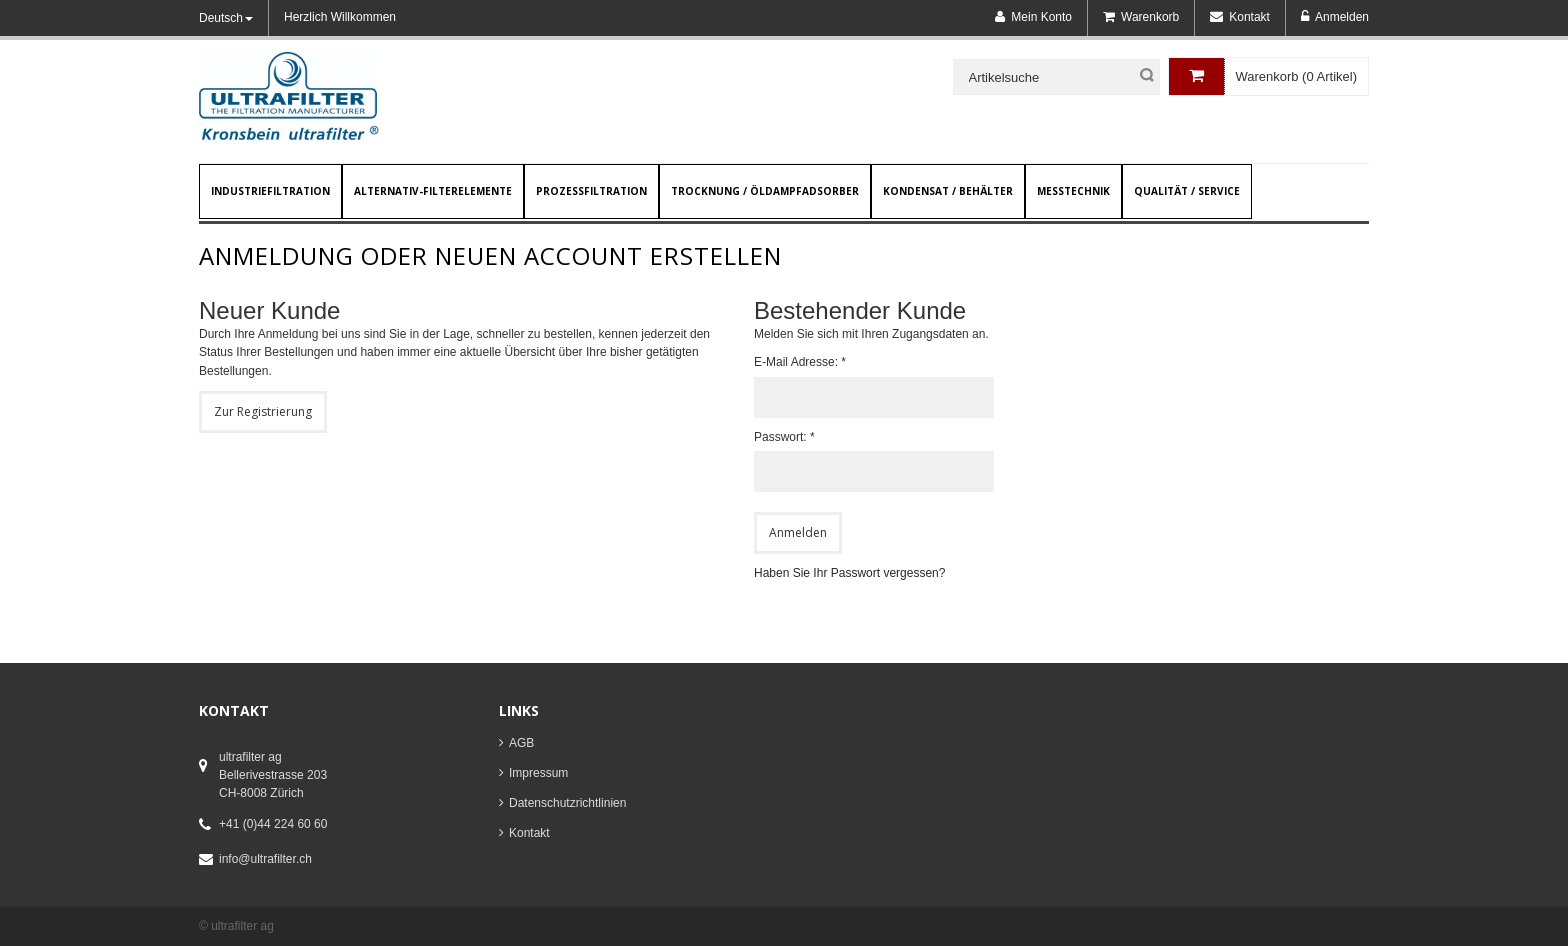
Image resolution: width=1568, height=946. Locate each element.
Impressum (538, 773)
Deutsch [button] (226, 18)
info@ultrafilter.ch (265, 859)
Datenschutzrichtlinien (567, 803)
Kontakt (529, 833)
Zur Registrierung (263, 411)
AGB (521, 743)
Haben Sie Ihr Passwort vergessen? (849, 573)
